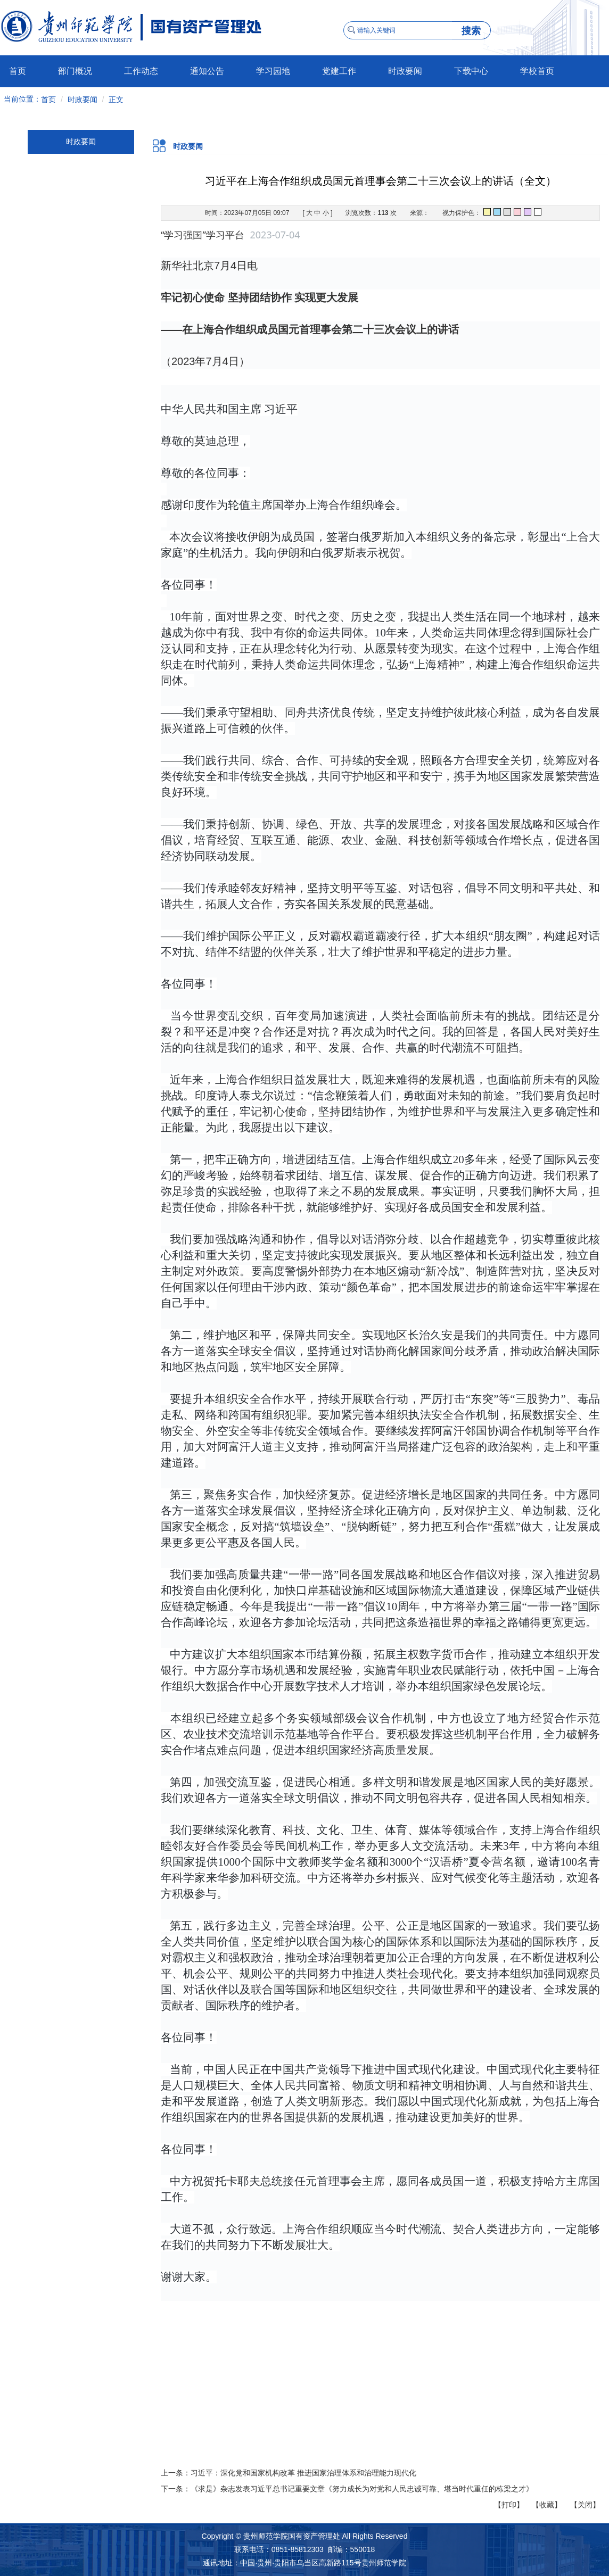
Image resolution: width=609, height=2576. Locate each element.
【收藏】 (547, 2504)
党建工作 (339, 71)
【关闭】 (585, 2504)
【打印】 (509, 2504)
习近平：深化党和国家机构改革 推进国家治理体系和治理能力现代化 (303, 2473)
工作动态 (141, 71)
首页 (17, 71)
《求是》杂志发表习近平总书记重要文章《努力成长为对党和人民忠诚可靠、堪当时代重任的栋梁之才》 (362, 2488)
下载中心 (471, 71)
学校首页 (537, 71)
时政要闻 (405, 71)
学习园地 (273, 71)
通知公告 (207, 71)
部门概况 (75, 71)
